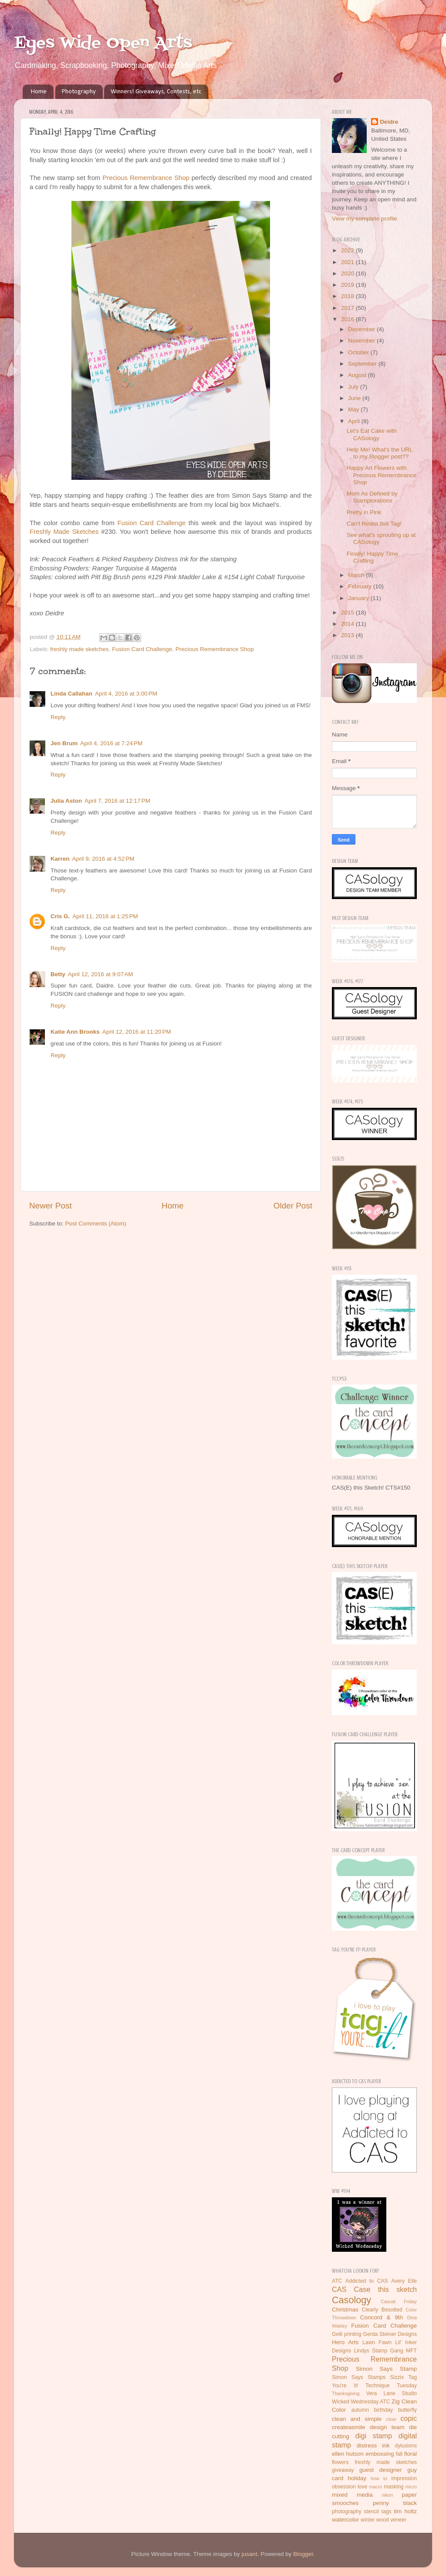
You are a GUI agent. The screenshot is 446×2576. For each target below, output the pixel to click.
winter (368, 2520)
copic (408, 2418)
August (358, 375)
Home (39, 91)
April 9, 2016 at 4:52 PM (103, 858)
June (355, 398)
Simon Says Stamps (358, 2377)
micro (411, 2486)
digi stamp (373, 2436)
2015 (348, 612)
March (357, 575)
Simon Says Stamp (386, 2369)
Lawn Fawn (377, 2342)
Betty (58, 974)
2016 (348, 319)
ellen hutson (348, 2453)
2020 (348, 273)
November (362, 340)
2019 (348, 285)
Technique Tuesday (391, 2386)
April (355, 421)
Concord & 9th (381, 2317)
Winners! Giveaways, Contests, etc (156, 91)
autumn (360, 2410)
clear (391, 2419)
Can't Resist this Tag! (374, 523)
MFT (411, 2351)
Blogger (303, 2554)
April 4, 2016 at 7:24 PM (111, 743)
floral (410, 2453)
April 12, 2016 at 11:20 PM (136, 1031)
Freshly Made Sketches (64, 531)
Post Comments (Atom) (95, 1223)
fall (399, 2454)
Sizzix (397, 2377)
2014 (348, 624)
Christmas (345, 2309)
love (362, 2487)
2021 (348, 262)
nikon (387, 2495)
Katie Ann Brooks (75, 1031)
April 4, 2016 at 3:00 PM (126, 693)
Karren (60, 858)
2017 (348, 308)
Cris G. (60, 916)
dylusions (406, 2446)
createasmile (348, 2427)
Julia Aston (66, 801)
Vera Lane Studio (391, 2393)
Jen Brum (64, 743)
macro (375, 2486)
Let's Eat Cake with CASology (372, 434)
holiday (357, 2478)
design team (387, 2427)
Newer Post (50, 1205)
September (363, 363)
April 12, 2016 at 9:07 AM (100, 974)
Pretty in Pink (364, 512)
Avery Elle (404, 2281)
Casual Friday (399, 2301)
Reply (58, 717)
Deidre (389, 122)
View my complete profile (364, 218)
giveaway (343, 2470)
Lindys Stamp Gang (378, 2351)
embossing (379, 2453)
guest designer (380, 2470)
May (354, 409)
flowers (340, 2462)
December (362, 329)
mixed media (352, 2494)
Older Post (293, 1205)
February (360, 586)
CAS (339, 2289)
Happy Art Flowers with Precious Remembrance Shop (381, 475)
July (354, 387)
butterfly (407, 2410)
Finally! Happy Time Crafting (373, 557)
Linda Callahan (71, 693)
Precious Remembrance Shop (145, 177)
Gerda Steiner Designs (390, 2334)
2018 (348, 296)
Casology (351, 2299)
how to (379, 2478)
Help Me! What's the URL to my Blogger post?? (379, 453)
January (359, 598)
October (359, 352)
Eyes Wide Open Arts (103, 43)
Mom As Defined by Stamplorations (372, 497)
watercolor (345, 2519)
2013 (348, 635)
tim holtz (405, 2511)
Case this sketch (385, 2289)
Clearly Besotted (382, 2310)
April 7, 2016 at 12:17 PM (117, 801)
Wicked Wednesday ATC (361, 2402)
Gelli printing (347, 2334)
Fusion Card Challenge (151, 522)
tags (387, 2511)
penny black (395, 2503)
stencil (371, 2511)
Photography (79, 91)
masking (393, 2487)
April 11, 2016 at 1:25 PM (105, 916)
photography (347, 2511)
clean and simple (357, 2419)
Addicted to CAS (366, 2281)
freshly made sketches (79, 649)
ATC (337, 2281)
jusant (249, 2554)
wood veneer (391, 2520)
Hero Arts (345, 2342)
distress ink (373, 2445)
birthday (383, 2410)
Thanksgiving (346, 2393)
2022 (348, 250)
